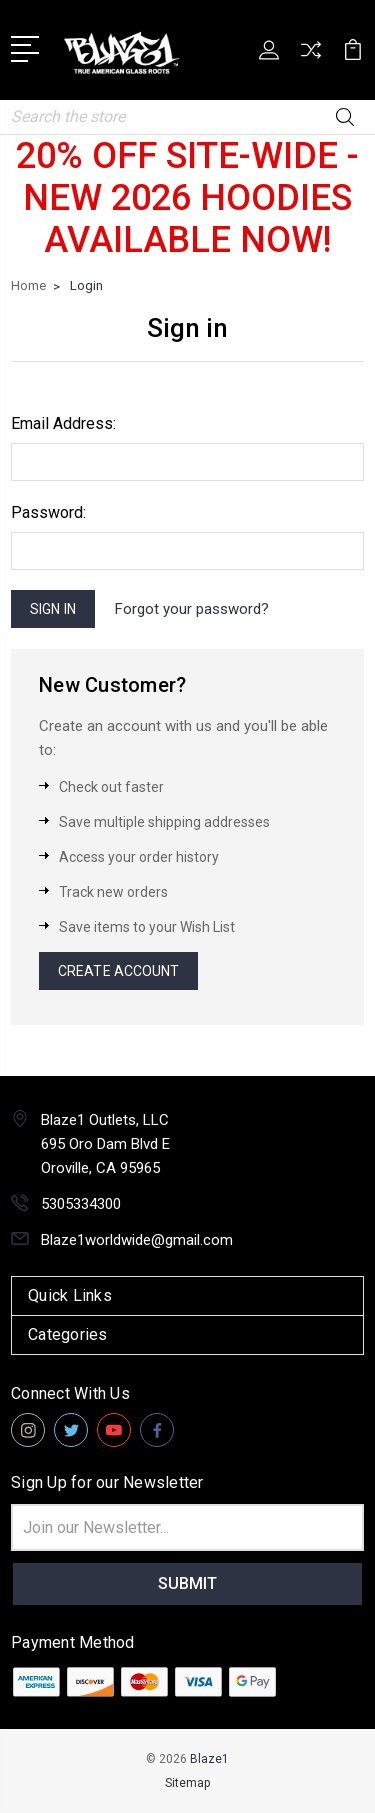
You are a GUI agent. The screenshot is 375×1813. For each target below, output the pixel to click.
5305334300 (81, 1204)
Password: (48, 512)
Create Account (118, 971)
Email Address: (63, 423)
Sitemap (187, 1783)
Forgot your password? (192, 609)
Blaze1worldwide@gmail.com (137, 1240)
